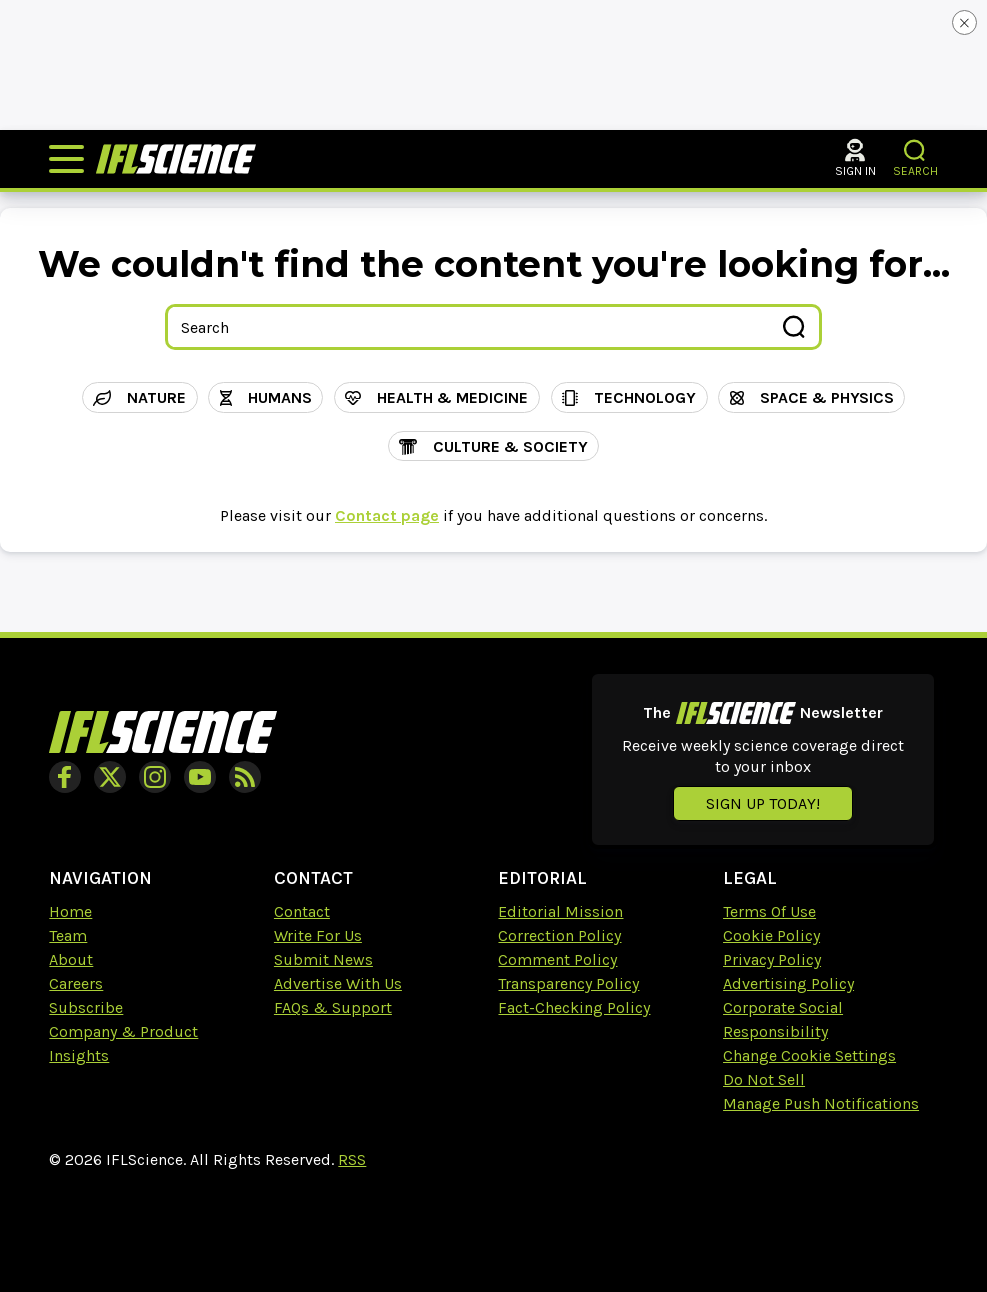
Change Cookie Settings (809, 1055)
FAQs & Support (333, 1007)
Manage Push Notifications (821, 1103)
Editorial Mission (560, 911)
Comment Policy (557, 959)
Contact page (387, 515)
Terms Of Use (769, 911)
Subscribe (86, 1007)
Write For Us (318, 935)
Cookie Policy (771, 935)
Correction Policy (559, 935)
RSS (352, 1159)
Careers (76, 983)
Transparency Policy (568, 983)
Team (68, 935)
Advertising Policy (788, 983)
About (71, 959)
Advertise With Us (338, 983)
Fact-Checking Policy (574, 1007)
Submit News (323, 959)
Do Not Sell (764, 1079)
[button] (915, 150)
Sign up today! (763, 803)
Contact (302, 911)
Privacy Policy (772, 959)
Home (70, 911)
